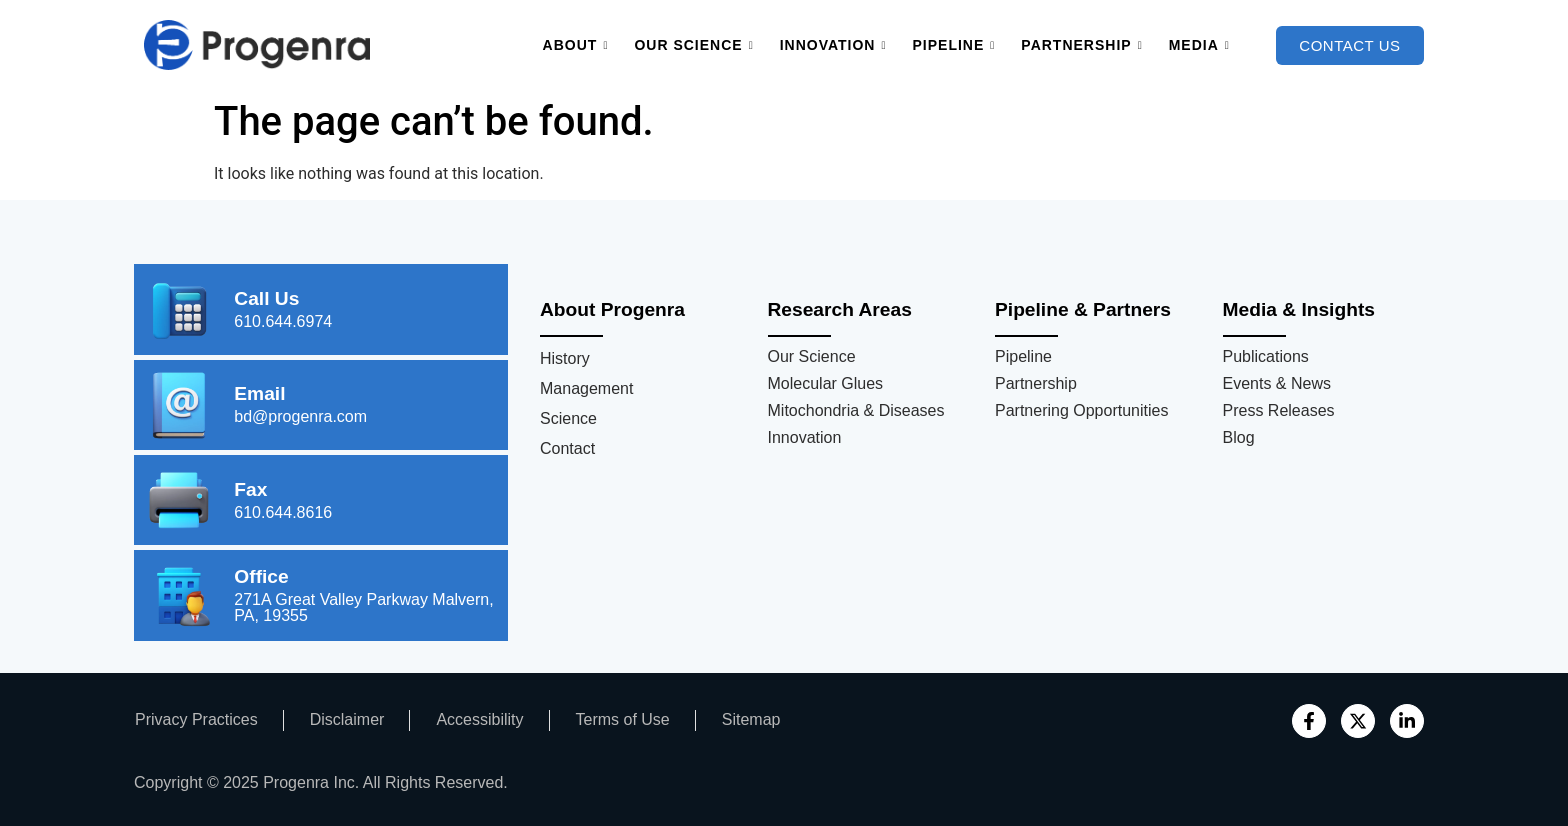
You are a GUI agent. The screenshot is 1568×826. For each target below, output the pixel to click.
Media (1199, 45)
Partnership (1081, 45)
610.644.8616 (283, 512)
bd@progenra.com (300, 416)
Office (261, 576)
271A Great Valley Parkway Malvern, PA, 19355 (363, 607)
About (576, 45)
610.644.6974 (283, 321)
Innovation (833, 45)
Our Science (693, 45)
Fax (250, 489)
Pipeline (954, 45)
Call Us (266, 298)
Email (259, 393)
